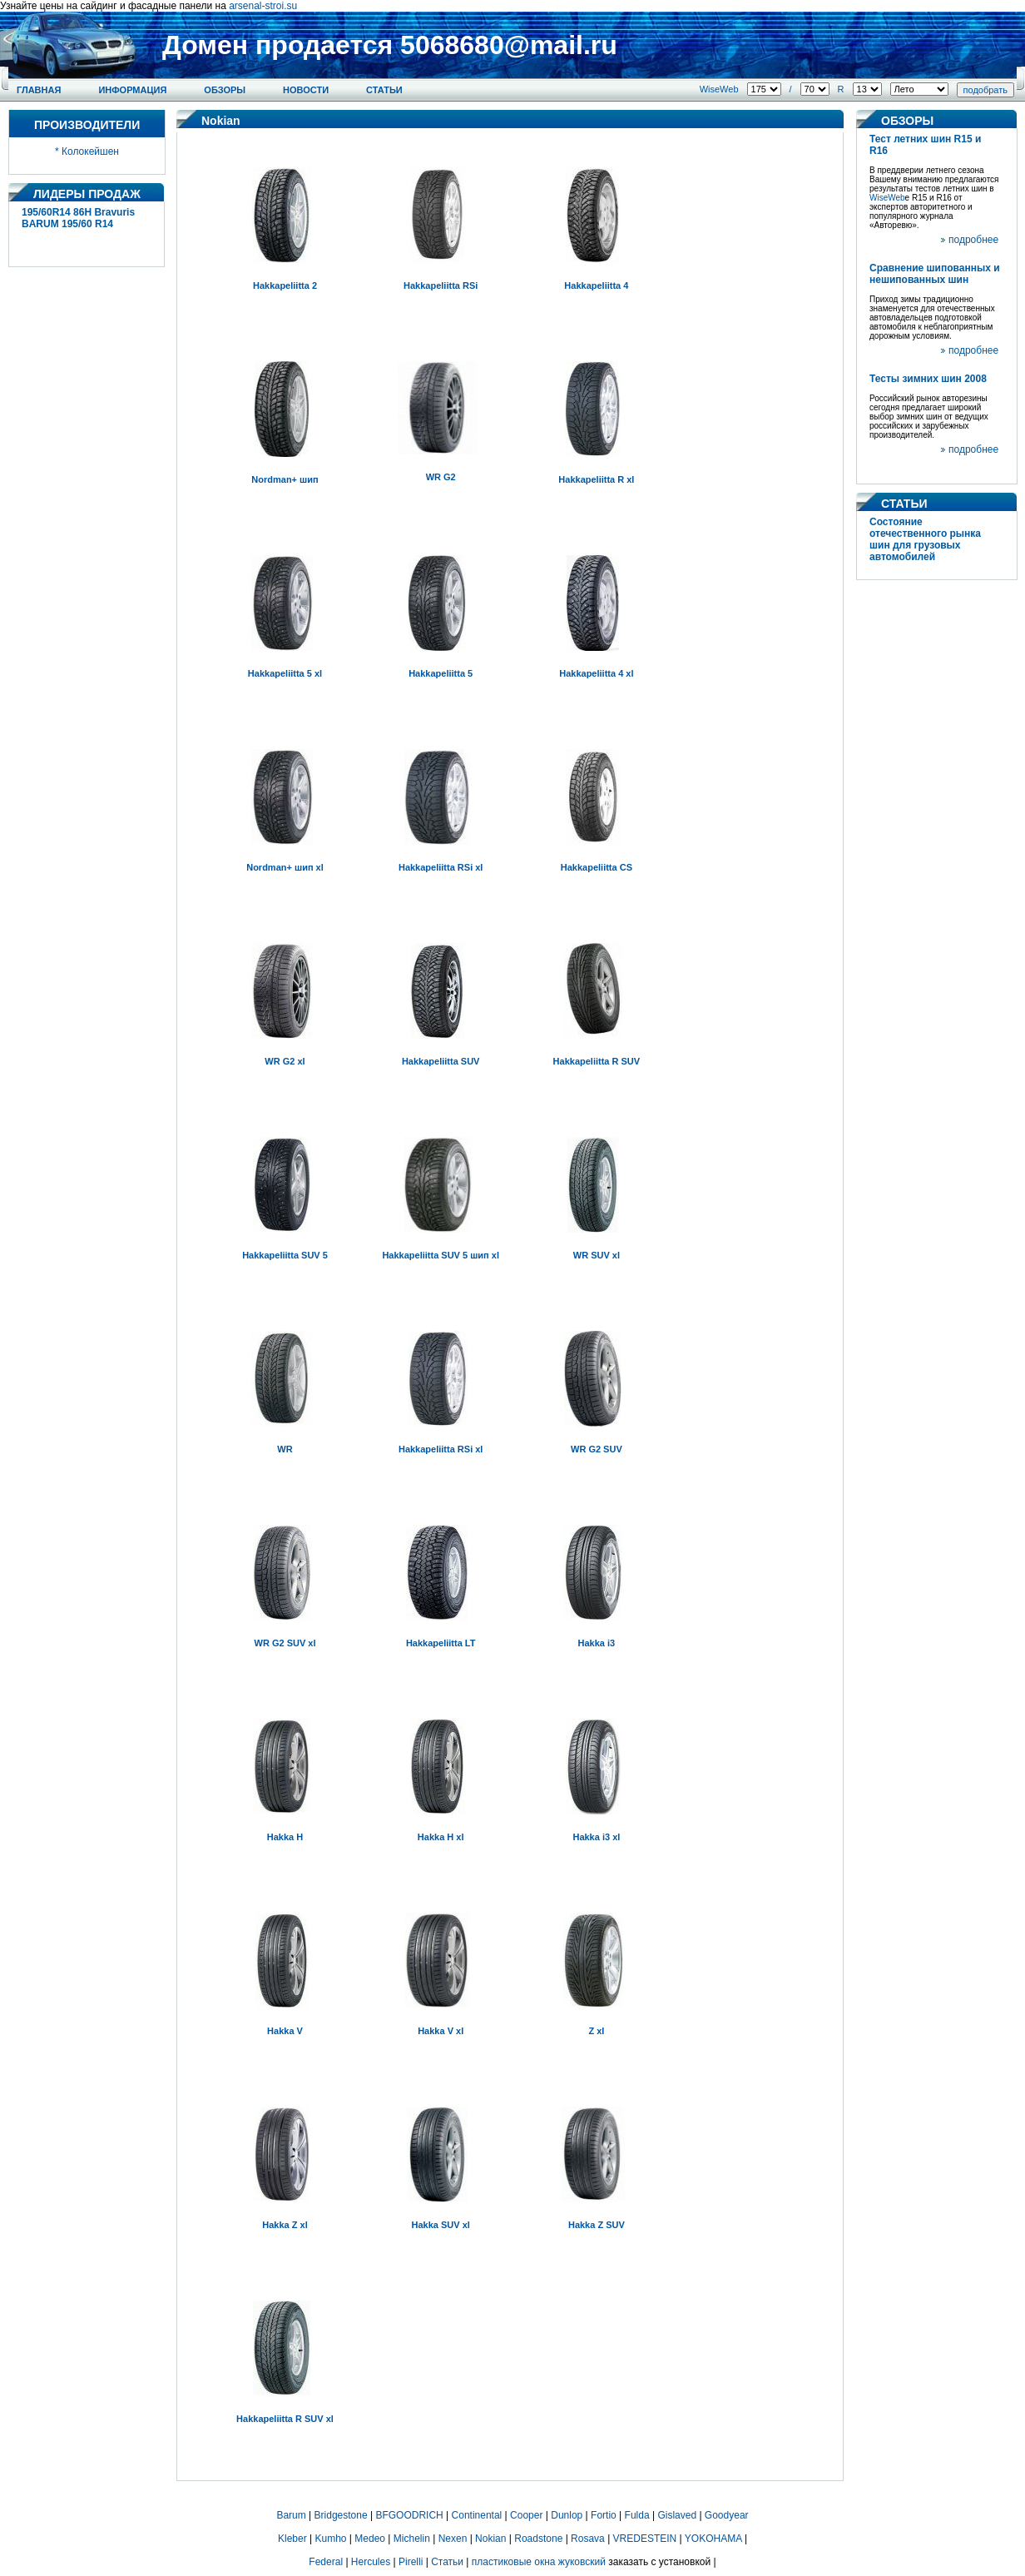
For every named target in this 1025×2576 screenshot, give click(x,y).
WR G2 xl (285, 1061)
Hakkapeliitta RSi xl (441, 867)
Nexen (453, 2538)
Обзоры (224, 90)
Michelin (412, 2538)
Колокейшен (90, 151)
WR (284, 1449)
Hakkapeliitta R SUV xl (285, 2419)
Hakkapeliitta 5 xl (285, 673)
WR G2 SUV (596, 1449)
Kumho (330, 2538)
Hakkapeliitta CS (596, 867)
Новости (306, 90)
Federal (326, 2562)
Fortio (603, 2515)
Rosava (588, 2538)
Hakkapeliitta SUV (441, 1061)
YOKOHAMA (713, 2538)
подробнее (973, 240)
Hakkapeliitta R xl (596, 479)
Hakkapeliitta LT (441, 1643)
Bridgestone (341, 2515)
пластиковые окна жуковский (539, 2562)
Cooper (526, 2515)
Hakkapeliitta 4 (596, 285)
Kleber (292, 2538)
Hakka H (285, 1837)
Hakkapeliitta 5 (441, 673)
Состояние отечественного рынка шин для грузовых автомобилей (925, 539)
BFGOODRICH (409, 2515)
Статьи (384, 90)
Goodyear (727, 2515)
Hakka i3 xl (596, 1837)
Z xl (596, 2031)
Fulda (637, 2515)
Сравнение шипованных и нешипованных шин (934, 273)
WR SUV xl (596, 1255)
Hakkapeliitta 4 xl (596, 673)
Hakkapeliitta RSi (441, 285)
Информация (132, 90)
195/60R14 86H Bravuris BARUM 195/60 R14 (78, 218)
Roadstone (538, 2538)
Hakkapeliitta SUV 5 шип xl (440, 1255)
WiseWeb (719, 89)
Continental (477, 2515)
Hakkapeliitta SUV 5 (285, 1255)
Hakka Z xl (284, 2225)
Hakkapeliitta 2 (285, 285)
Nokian (490, 2538)
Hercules (370, 2562)
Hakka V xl (440, 2031)
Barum (290, 2515)
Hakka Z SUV (596, 2225)
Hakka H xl (441, 1837)
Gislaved (676, 2515)
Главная (39, 90)
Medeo (369, 2538)
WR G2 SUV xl (285, 1643)
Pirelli (411, 2562)
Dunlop (566, 2515)
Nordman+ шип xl (285, 867)
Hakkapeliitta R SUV (597, 1061)
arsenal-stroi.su (263, 6)
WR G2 (441, 477)
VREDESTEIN (645, 2538)
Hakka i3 (597, 1643)
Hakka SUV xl (441, 2225)
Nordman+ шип (284, 479)
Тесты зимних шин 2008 (928, 379)
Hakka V (285, 2031)
